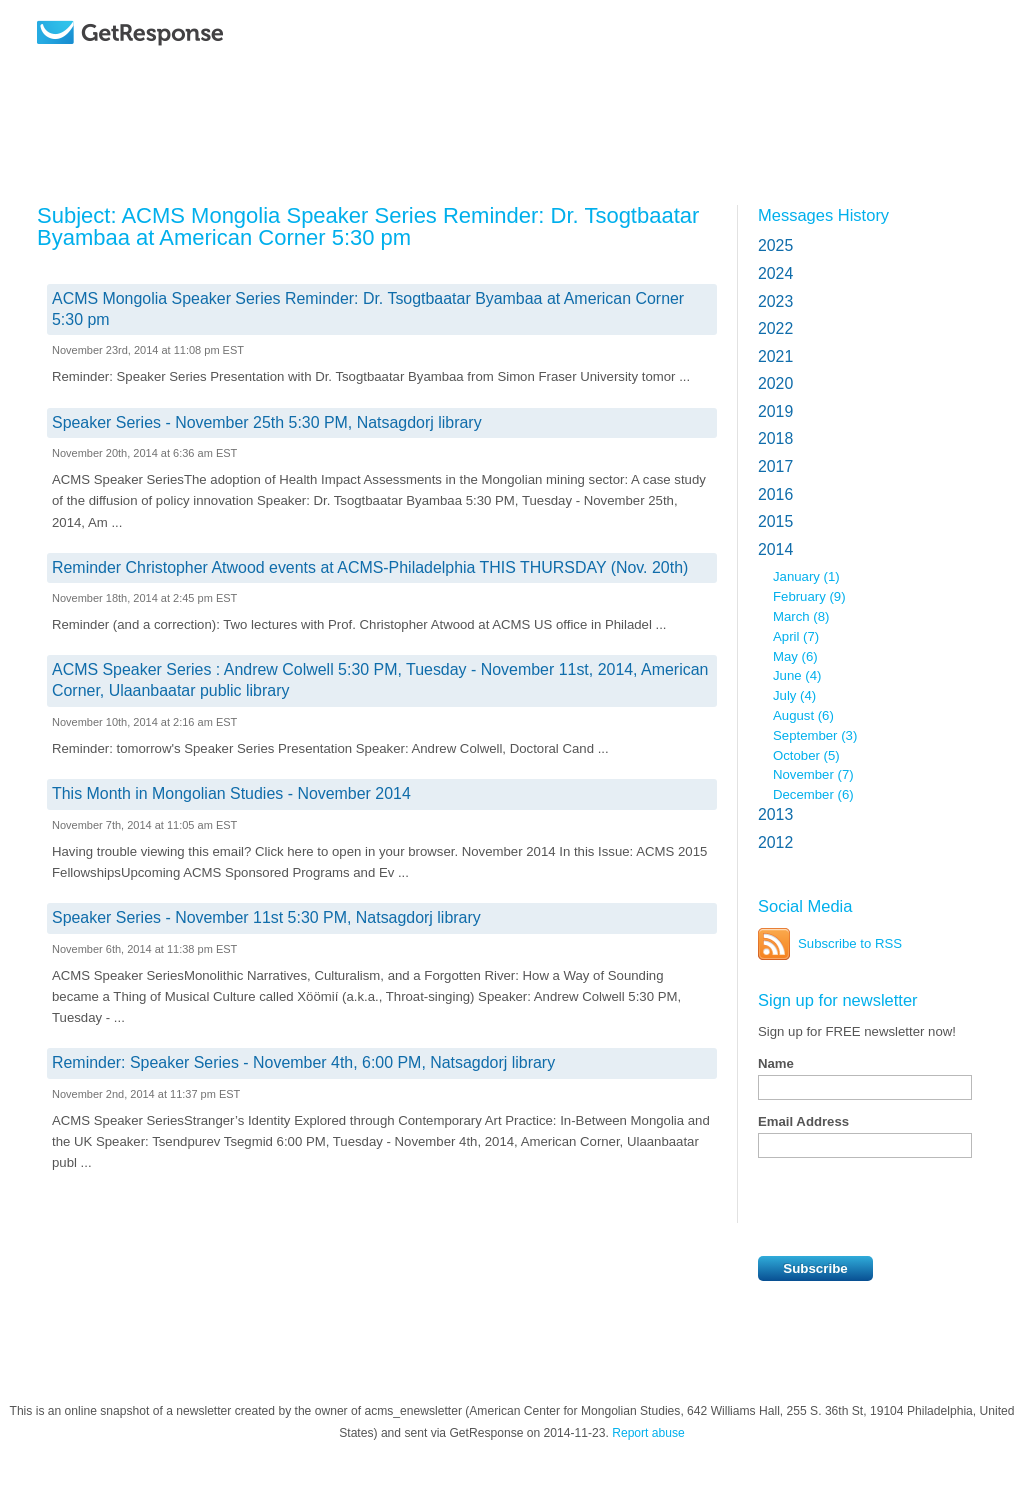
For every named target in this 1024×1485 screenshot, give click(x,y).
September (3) (815, 735)
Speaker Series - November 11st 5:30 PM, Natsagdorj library (266, 917)
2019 (775, 411)
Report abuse (648, 1433)
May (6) (795, 656)
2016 (775, 494)
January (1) (806, 576)
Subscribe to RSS (850, 943)
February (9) (809, 596)
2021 (775, 356)
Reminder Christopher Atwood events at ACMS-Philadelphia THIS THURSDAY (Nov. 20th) (370, 567)
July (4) (794, 695)
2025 (775, 245)
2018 (775, 438)
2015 (775, 521)
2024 (775, 273)
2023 (775, 301)
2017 (775, 466)
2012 (775, 842)
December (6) (813, 794)
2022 (775, 328)
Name (776, 1063)
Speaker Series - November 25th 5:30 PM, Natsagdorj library (267, 422)
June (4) (797, 675)
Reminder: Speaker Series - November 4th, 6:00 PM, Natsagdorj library (303, 1062)
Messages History (823, 215)
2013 (775, 814)
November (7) (813, 774)
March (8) (801, 616)
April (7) (796, 636)
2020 (775, 383)
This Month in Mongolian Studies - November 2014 (231, 793)
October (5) (806, 755)
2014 (775, 549)
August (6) (803, 715)
